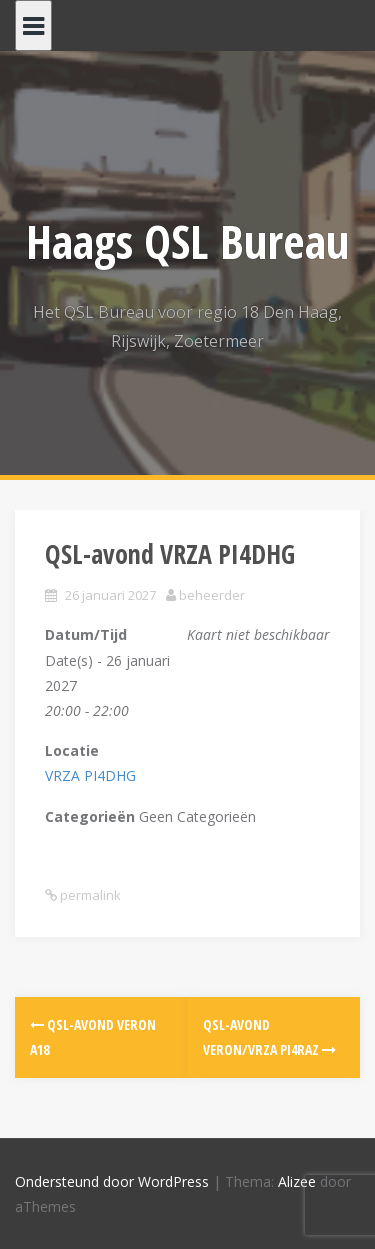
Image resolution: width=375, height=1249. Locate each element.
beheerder (212, 595)
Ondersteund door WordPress (112, 1181)
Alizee (297, 1181)
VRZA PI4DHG (90, 775)
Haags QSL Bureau (187, 241)
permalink (89, 895)
